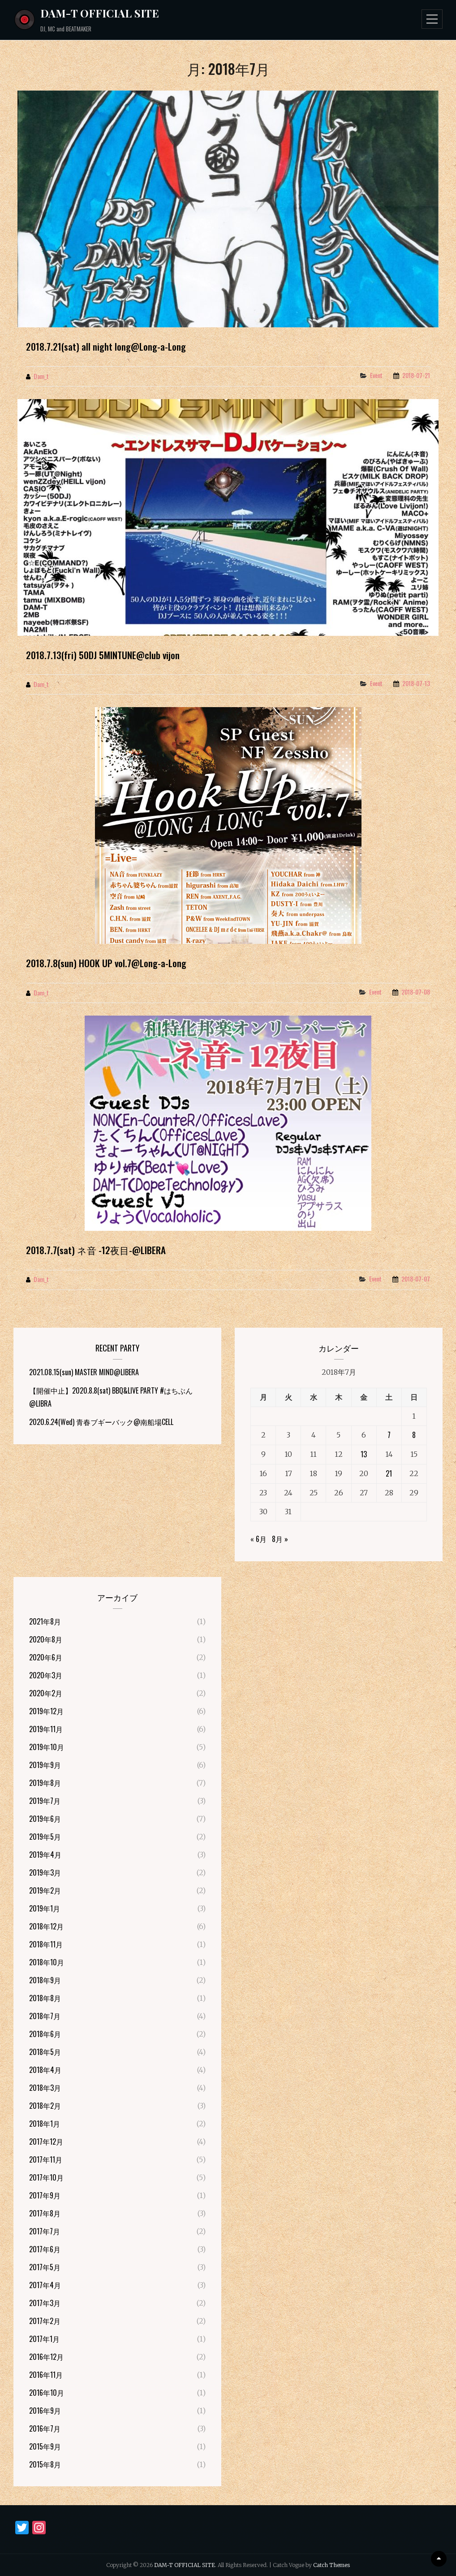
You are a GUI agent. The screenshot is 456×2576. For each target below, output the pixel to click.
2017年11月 (45, 2159)
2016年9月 (45, 2410)
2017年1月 (44, 2338)
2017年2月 (44, 2320)
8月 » (280, 1538)
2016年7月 (44, 2428)
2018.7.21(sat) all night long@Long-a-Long (106, 346)
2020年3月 (45, 1675)
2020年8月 (45, 1639)
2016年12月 (46, 2356)
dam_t (41, 376)
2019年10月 (46, 1747)
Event (376, 375)
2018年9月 (45, 1980)
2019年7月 (44, 1800)
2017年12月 (46, 2141)
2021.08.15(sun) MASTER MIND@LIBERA (84, 1372)
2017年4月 (45, 2285)
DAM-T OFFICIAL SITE (99, 13)
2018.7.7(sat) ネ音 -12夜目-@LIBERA (96, 1250)
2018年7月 (44, 2016)
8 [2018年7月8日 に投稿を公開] (414, 1434)
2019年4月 (45, 1854)
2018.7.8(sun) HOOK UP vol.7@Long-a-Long (106, 963)
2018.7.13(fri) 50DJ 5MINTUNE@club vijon (103, 655)
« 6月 (258, 1538)
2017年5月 (44, 2267)
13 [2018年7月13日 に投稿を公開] (364, 1454)
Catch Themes (331, 2565)
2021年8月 (45, 1621)
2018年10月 (46, 1962)
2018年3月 (45, 2087)
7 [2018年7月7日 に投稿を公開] (389, 1434)
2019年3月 (45, 1872)
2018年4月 (45, 2069)
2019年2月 (45, 1890)
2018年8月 (45, 1998)
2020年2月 (45, 1693)
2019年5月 (45, 1836)
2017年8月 (44, 2213)
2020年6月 (45, 1657)
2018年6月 (45, 2034)
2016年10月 (46, 2392)
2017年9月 (44, 2195)
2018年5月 (45, 2051)
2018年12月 (46, 1926)
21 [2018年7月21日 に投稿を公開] (389, 1473)
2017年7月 (44, 2231)
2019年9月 (45, 1764)
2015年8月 (45, 2464)
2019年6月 (45, 1818)
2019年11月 (46, 1729)
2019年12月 (46, 1711)
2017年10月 (46, 2177)
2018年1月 (44, 2123)
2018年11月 (46, 1944)
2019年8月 (45, 1782)
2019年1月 (44, 1908)
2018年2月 (45, 2105)
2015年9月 (45, 2446)
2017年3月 (44, 2303)
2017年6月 (44, 2249)
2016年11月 (46, 2374)
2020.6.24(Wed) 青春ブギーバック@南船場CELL (101, 1421)
